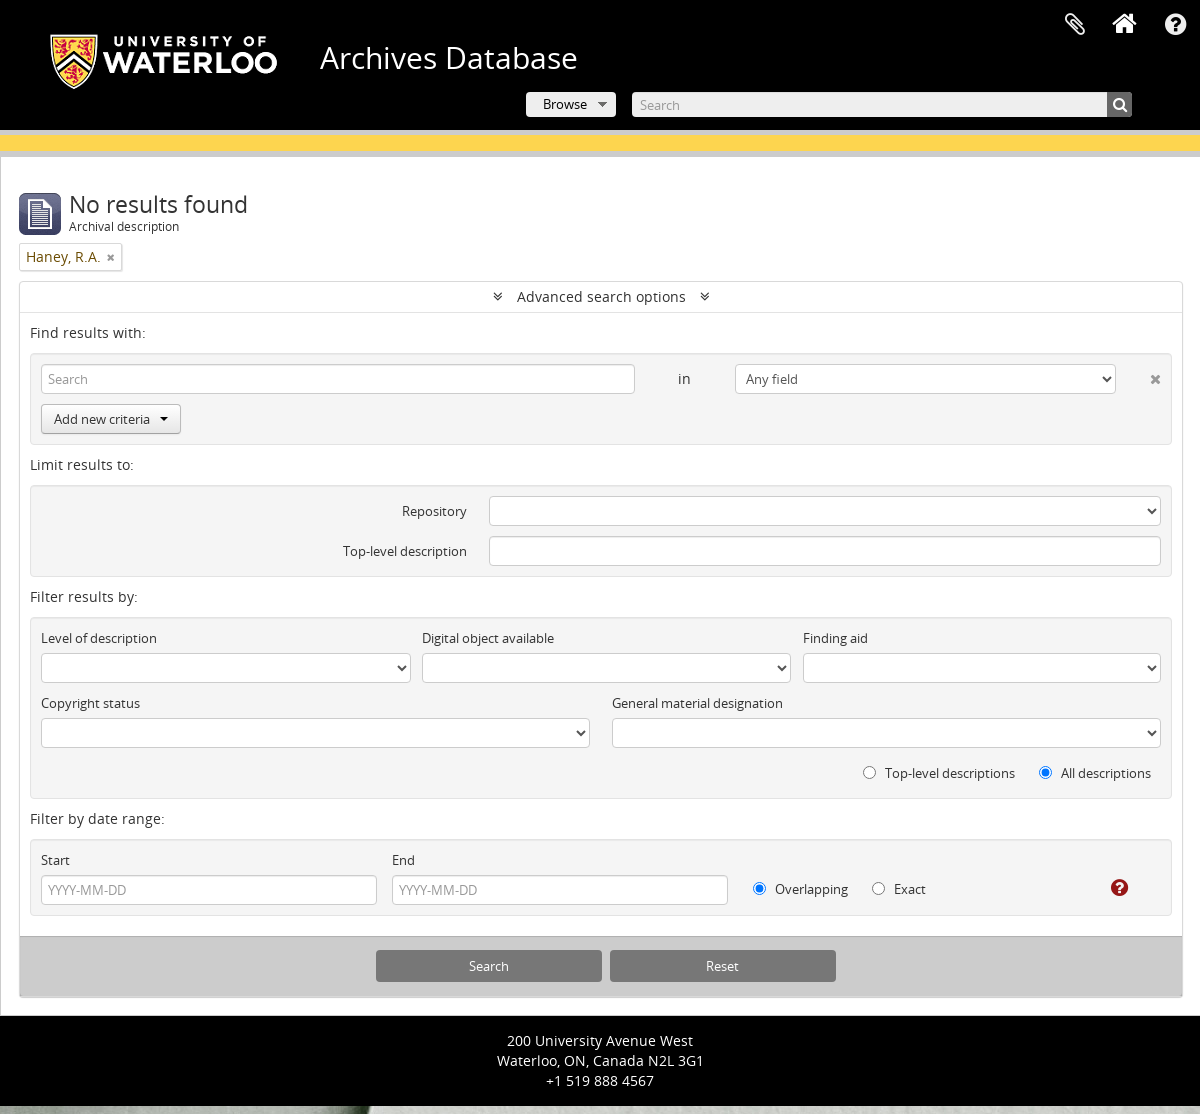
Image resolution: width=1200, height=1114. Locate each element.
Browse (565, 104)
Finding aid (835, 638)
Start (55, 860)
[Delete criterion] (1138, 375)
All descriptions (1095, 773)
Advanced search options (601, 296)
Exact (899, 889)
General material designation (697, 703)
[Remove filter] (111, 257)
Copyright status (90, 703)
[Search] (882, 104)
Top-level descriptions (939, 773)
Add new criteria (111, 419)
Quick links (1175, 25)
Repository (434, 511)
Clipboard (1075, 25)
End (403, 860)
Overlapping (800, 889)
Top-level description (405, 551)
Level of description (99, 638)
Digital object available (488, 638)
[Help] (1105, 888)
